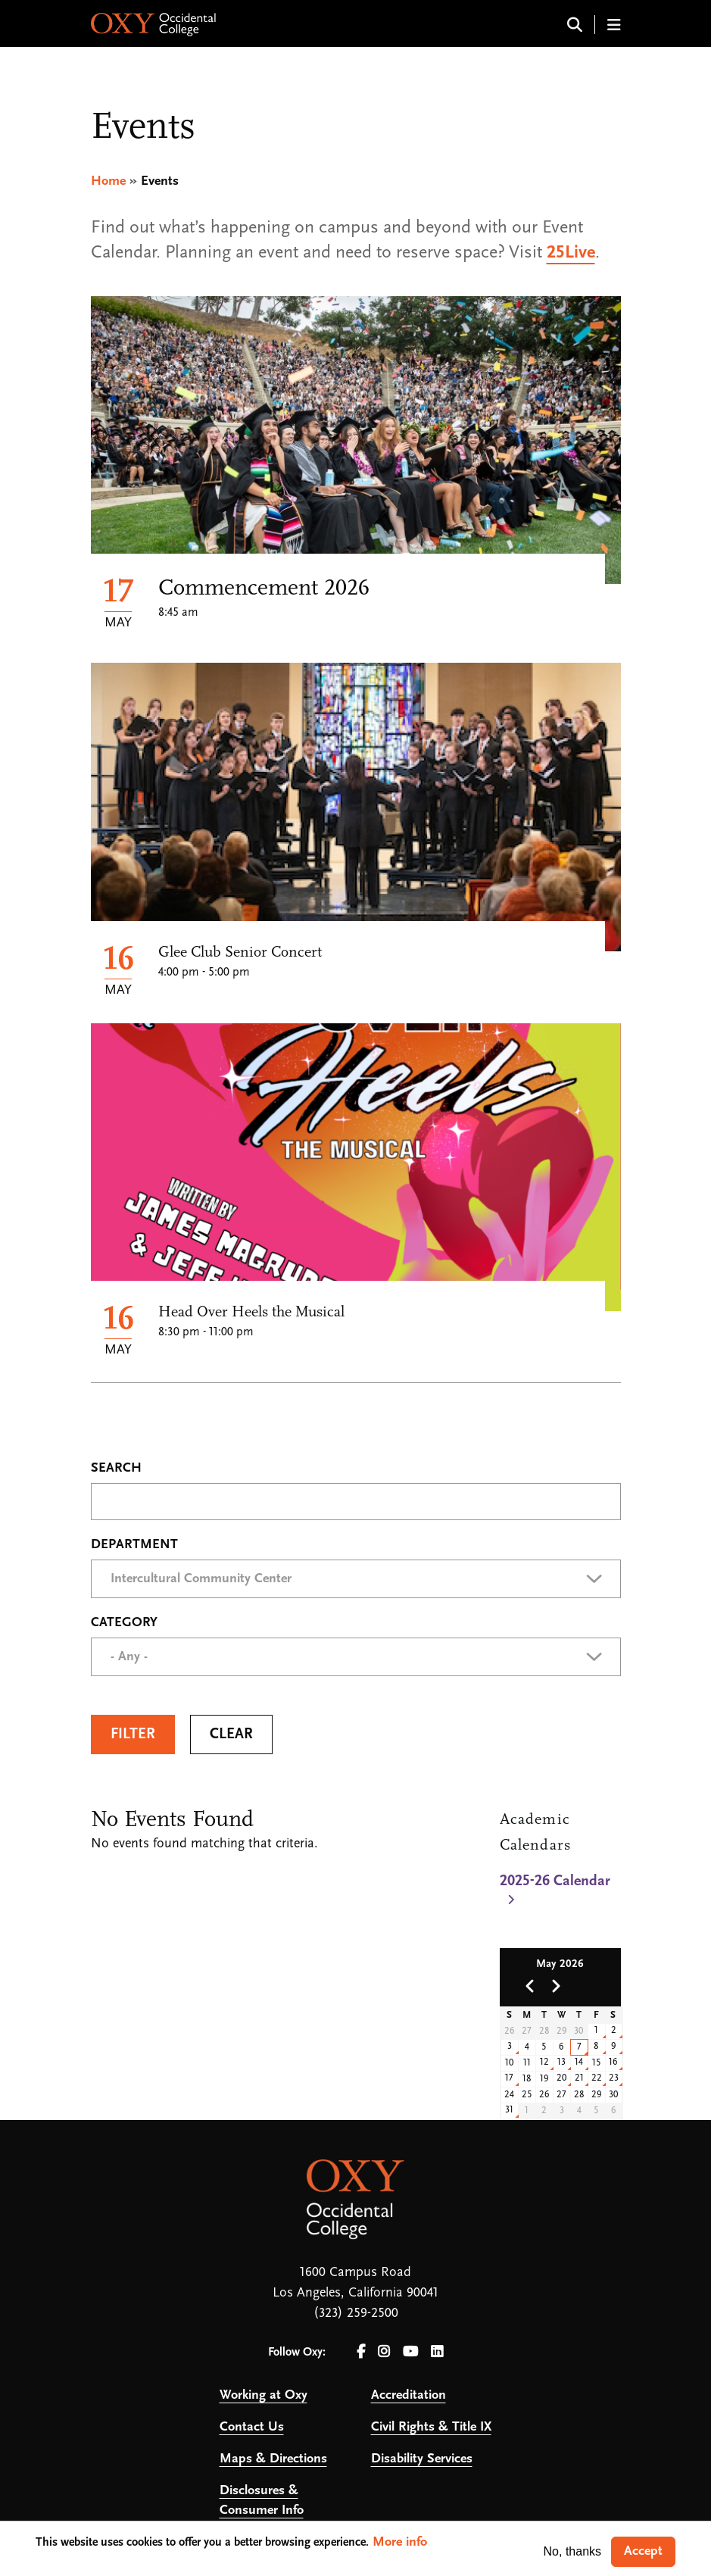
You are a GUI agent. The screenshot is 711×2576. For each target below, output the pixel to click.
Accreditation (408, 2395)
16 (613, 2062)
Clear (231, 1734)
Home (108, 181)
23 (614, 2078)
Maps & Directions (273, 2459)
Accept (643, 2551)
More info (400, 2542)
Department (134, 1545)
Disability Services (421, 2459)
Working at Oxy (263, 2395)
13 (561, 2062)
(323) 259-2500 (355, 2313)
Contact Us (252, 2427)
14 (579, 2062)
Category (124, 1623)
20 (562, 2078)
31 (509, 2110)
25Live (571, 253)
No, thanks (572, 2551)
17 (509, 2078)
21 (579, 2078)
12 (544, 2062)
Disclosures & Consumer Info (262, 2501)
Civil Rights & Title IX (431, 2427)
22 (596, 2078)
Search (116, 1468)
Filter (133, 1734)
